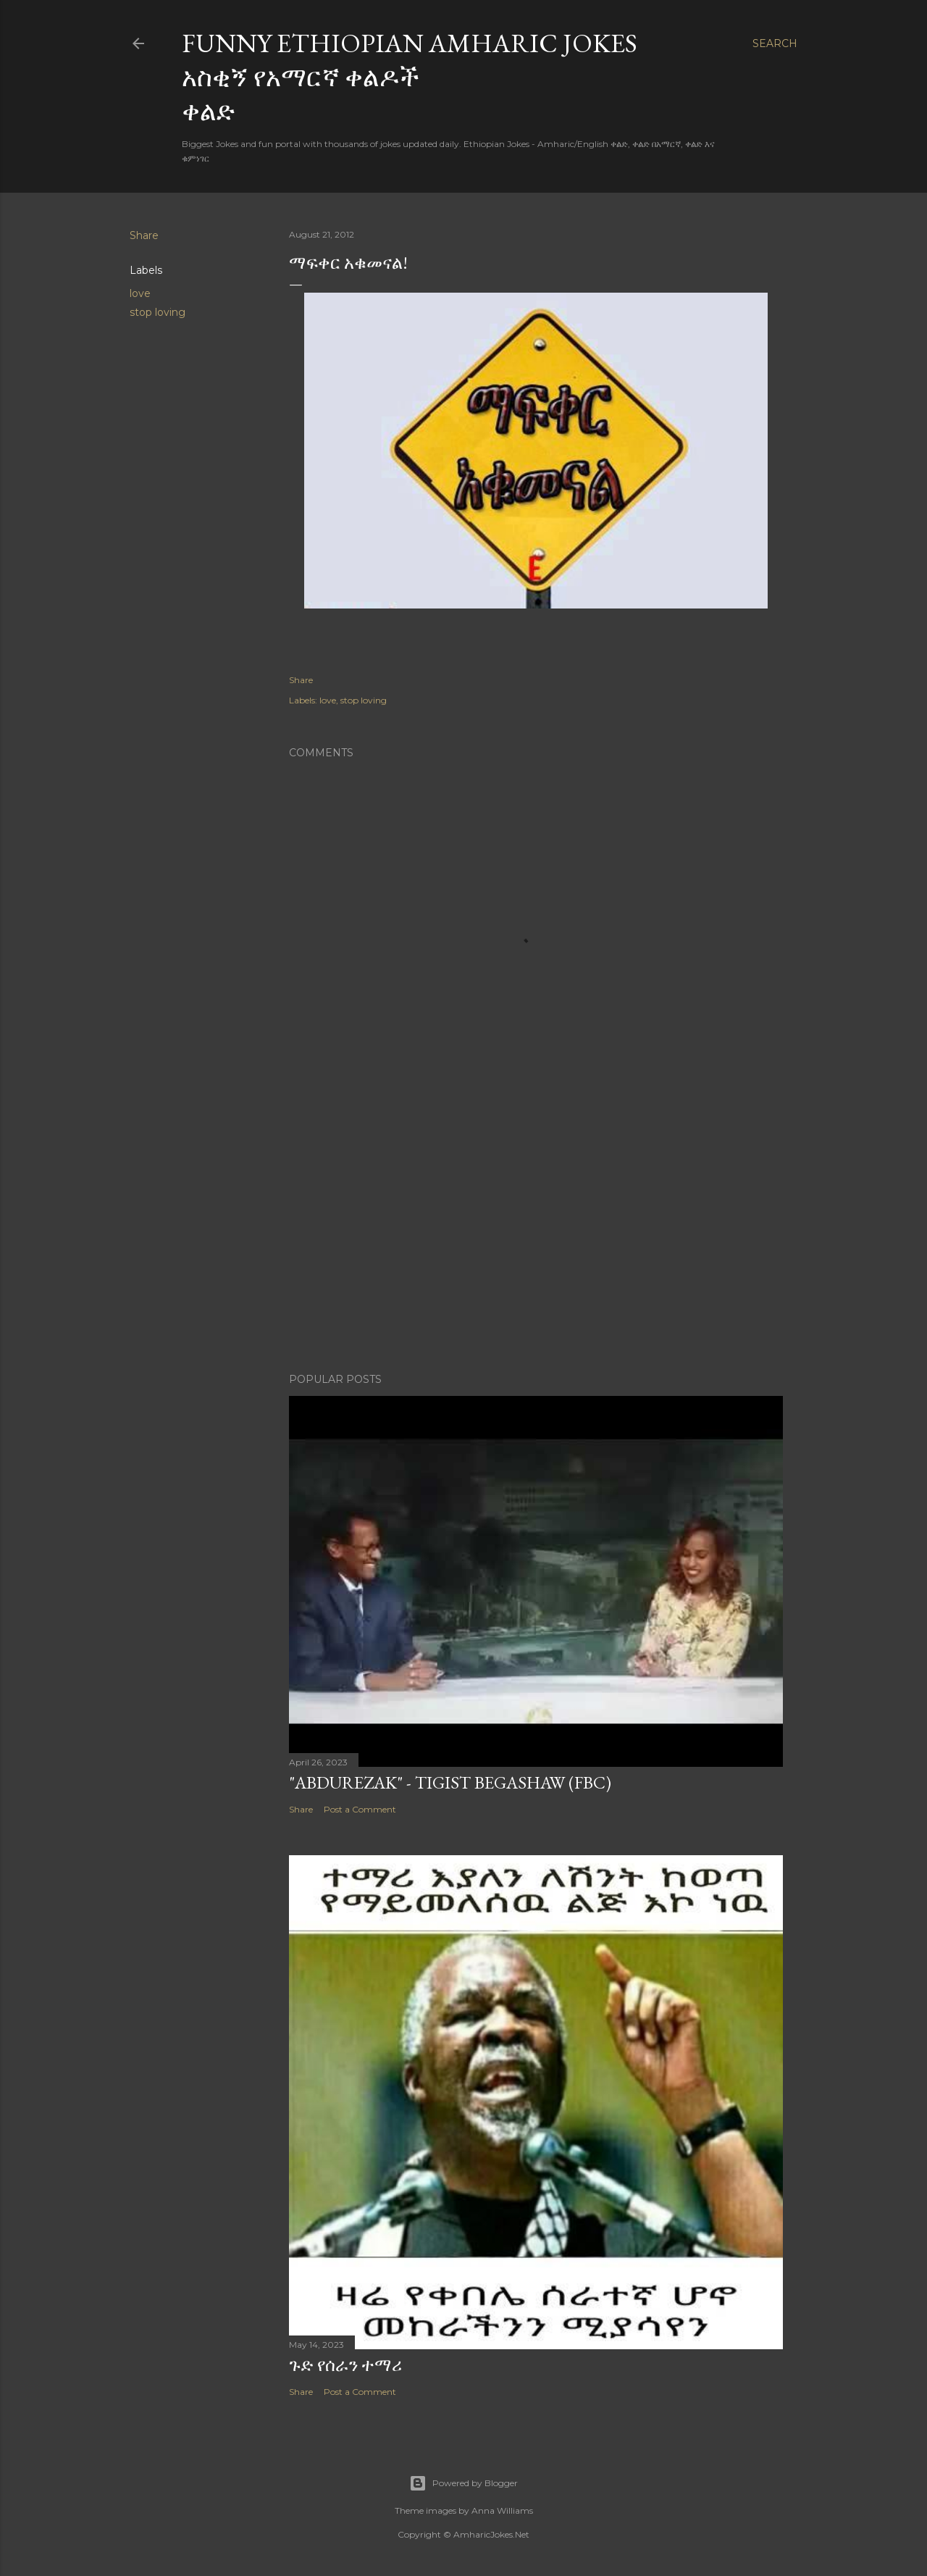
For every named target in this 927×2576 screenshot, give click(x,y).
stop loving (157, 312)
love (140, 293)
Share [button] (144, 235)
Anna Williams (502, 2510)
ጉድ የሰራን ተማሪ (345, 2365)
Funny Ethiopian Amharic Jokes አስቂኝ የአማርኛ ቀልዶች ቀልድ (409, 77)
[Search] (774, 43)
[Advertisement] (536, 1235)
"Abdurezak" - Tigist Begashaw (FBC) (450, 1782)
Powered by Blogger (463, 2483)
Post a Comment (360, 1809)
